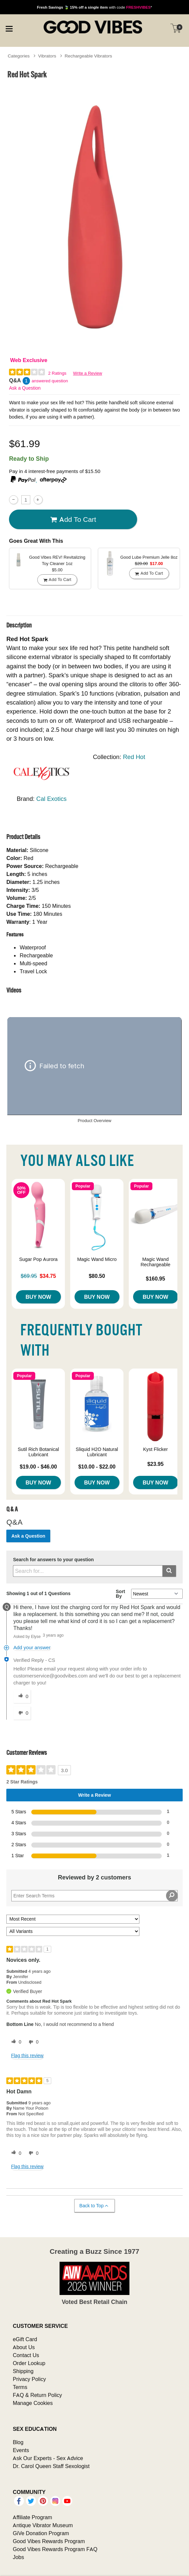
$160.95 (155, 1278)
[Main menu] (9, 28)
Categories (19, 56)
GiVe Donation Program (41, 2533)
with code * (94, 7)
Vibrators (47, 56)
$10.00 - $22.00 (96, 1466)
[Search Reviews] (94, 1895)
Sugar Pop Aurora (38, 1259)
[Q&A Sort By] (157, 1594)
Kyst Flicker (155, 1449)
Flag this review (27, 2055)
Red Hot (134, 757)
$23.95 (155, 1464)
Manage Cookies (33, 2403)
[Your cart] (175, 28)
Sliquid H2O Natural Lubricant (97, 1452)
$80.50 (97, 1276)
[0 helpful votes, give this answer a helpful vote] (22, 1696)
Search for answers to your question (53, 1559)
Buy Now (38, 1296)
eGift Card (25, 2339)
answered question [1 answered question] (50, 380)
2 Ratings (57, 373)
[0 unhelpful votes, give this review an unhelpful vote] (32, 2042)
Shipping (23, 2371)
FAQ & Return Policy (37, 2395)
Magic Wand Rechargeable (155, 1262)
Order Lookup (29, 2363)
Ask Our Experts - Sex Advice (48, 2458)
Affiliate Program (32, 2517)
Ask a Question (25, 388)
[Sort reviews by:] (72, 1919)
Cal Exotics (51, 799)
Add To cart (73, 519)
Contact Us (26, 2355)
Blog (18, 2442)
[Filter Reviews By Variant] (72, 1931)
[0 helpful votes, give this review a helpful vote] (15, 2042)
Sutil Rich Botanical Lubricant (38, 1452)
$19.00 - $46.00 (38, 1466)
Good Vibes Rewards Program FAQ (55, 2549)
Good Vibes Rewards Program (49, 2541)
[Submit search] (169, 1571)
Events (21, 2450)
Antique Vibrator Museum (43, 2525)
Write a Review (87, 373)
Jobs (18, 2557)
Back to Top (94, 2206)
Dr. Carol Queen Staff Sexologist (51, 2466)
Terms (20, 2387)
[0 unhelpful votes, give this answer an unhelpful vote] (22, 1713)
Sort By (120, 1593)
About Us (24, 2347)
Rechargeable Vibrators (88, 56)
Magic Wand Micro (97, 1259)
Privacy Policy (29, 2379)
